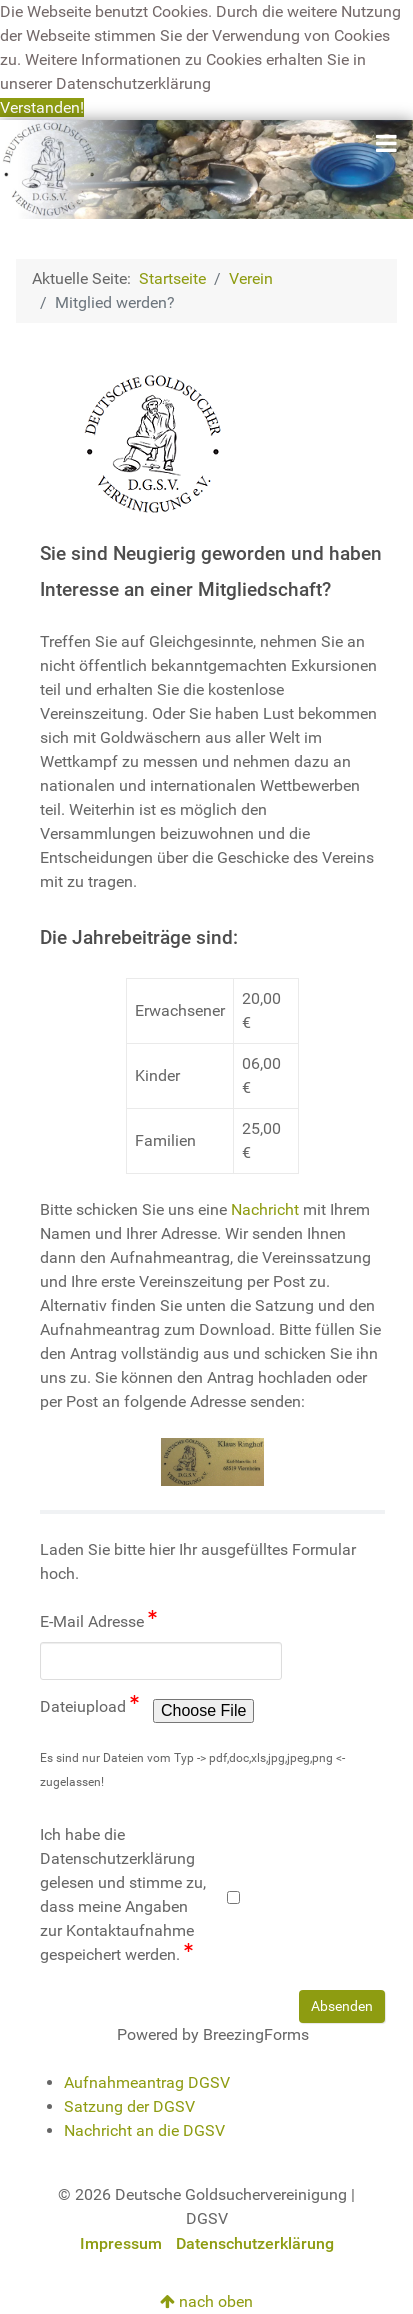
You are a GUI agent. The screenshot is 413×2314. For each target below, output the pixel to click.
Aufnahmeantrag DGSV (147, 2082)
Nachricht (265, 1209)
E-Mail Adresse (98, 1620)
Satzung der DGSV (129, 2106)
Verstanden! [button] (42, 107)
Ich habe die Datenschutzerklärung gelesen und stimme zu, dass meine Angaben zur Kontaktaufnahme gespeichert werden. (123, 1894)
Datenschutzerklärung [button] (133, 83)
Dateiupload (89, 1705)
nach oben (206, 2301)
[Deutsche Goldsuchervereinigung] (206, 168)
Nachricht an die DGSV (144, 2130)
